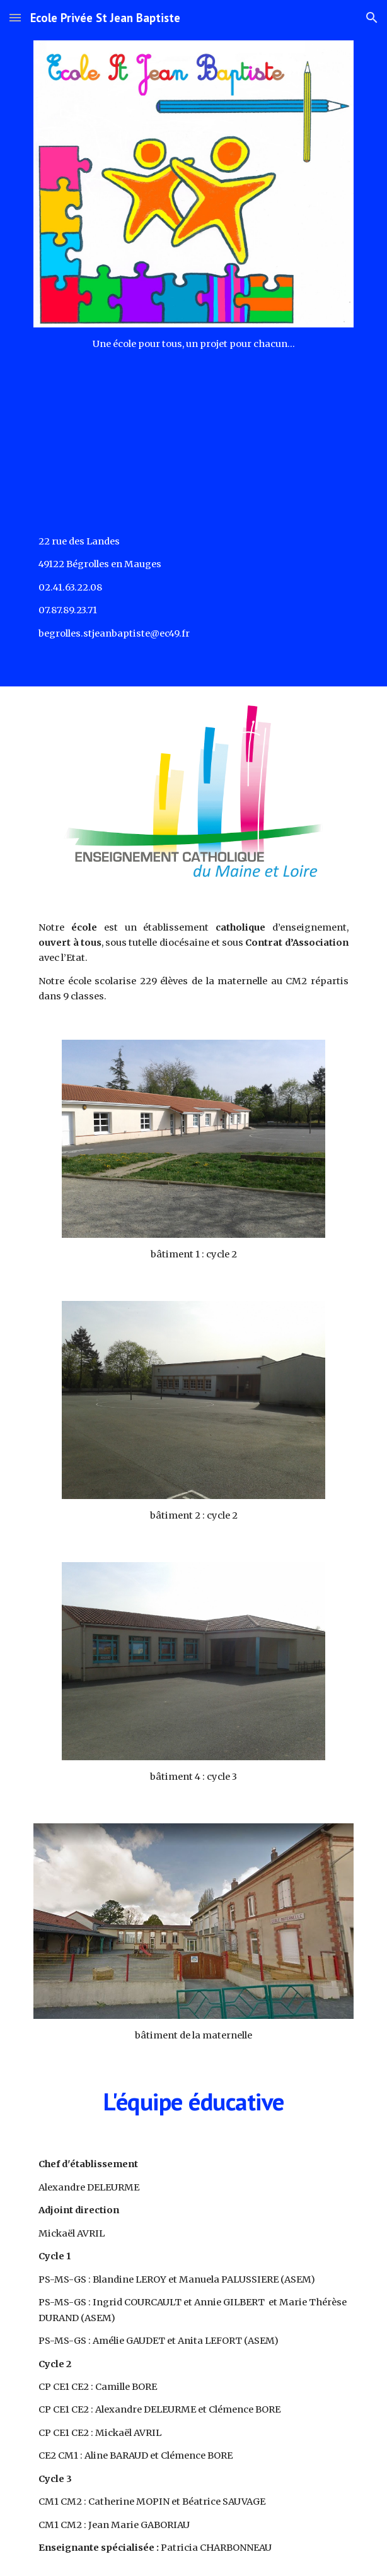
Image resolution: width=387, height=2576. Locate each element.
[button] (15, 17)
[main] (193, 343)
